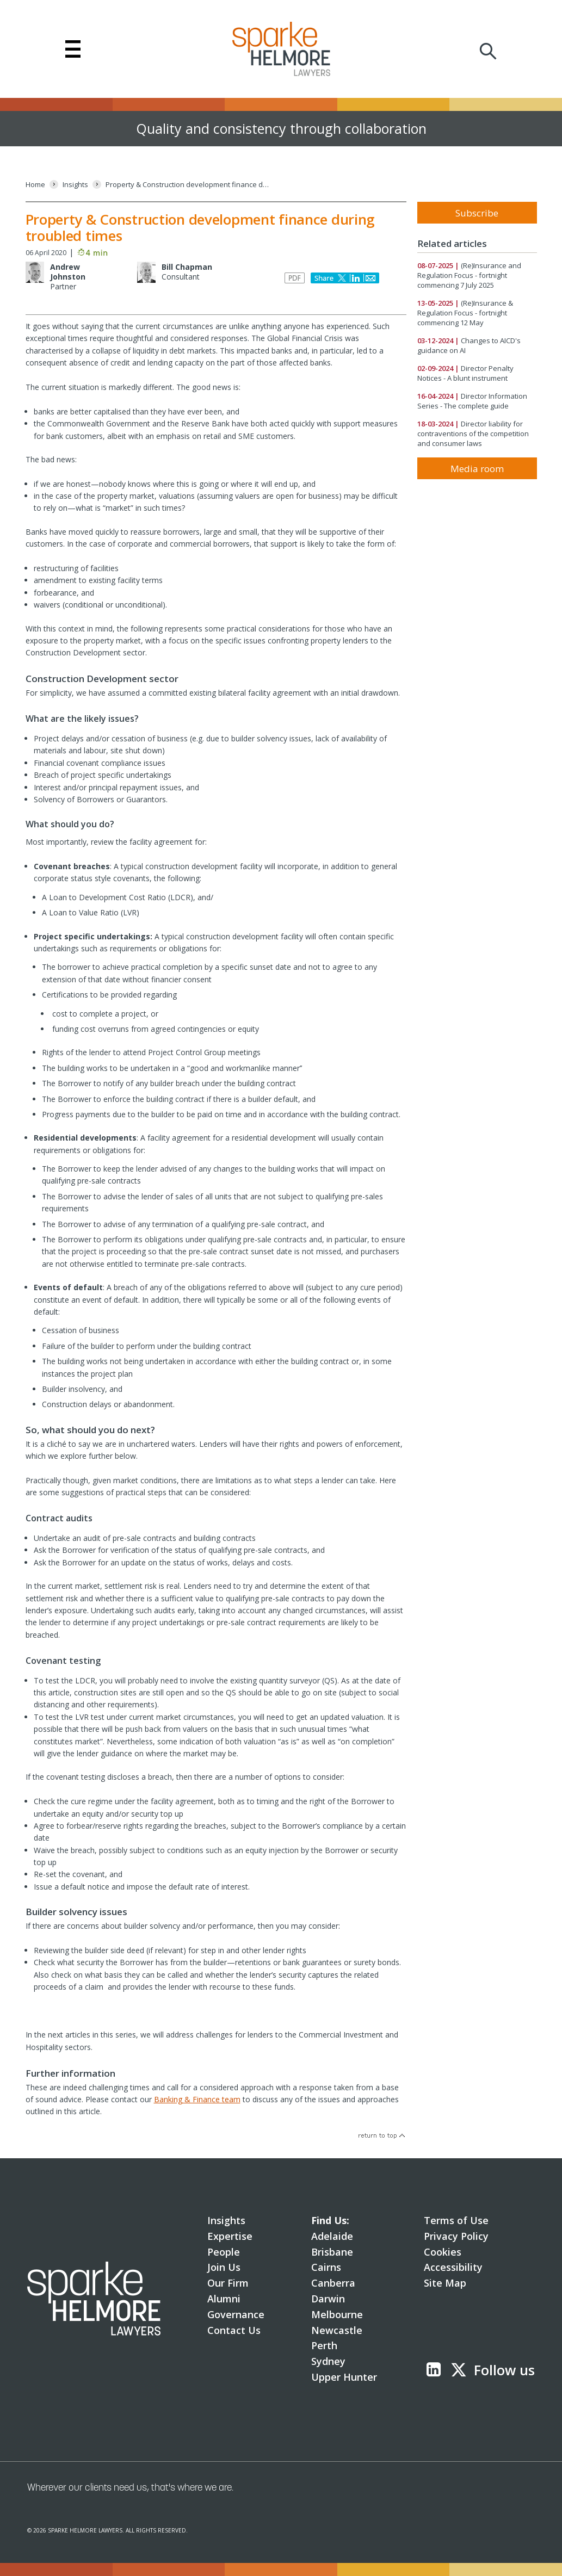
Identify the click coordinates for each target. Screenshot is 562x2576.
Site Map (445, 2282)
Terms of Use (456, 2220)
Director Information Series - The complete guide (472, 401)
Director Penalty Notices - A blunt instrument (465, 373)
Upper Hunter (344, 2376)
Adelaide (332, 2236)
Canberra (333, 2282)
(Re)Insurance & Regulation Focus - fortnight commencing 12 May (465, 312)
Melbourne (337, 2314)
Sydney (328, 2361)
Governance (235, 2314)
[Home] (35, 184)
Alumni (223, 2298)
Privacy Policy (456, 2236)
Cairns (326, 2267)
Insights (226, 2220)
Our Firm (228, 2282)
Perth (324, 2345)
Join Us (223, 2267)
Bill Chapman (187, 267)
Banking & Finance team (197, 2099)
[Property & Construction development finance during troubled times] (187, 184)
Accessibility (453, 2267)
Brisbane (332, 2251)
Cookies (442, 2251)
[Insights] (75, 184)
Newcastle (336, 2330)
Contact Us (234, 2330)
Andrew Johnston (67, 272)
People (223, 2251)
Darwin (328, 2298)
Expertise (229, 2236)
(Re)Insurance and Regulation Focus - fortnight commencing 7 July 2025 (469, 275)
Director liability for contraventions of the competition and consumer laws (473, 433)
